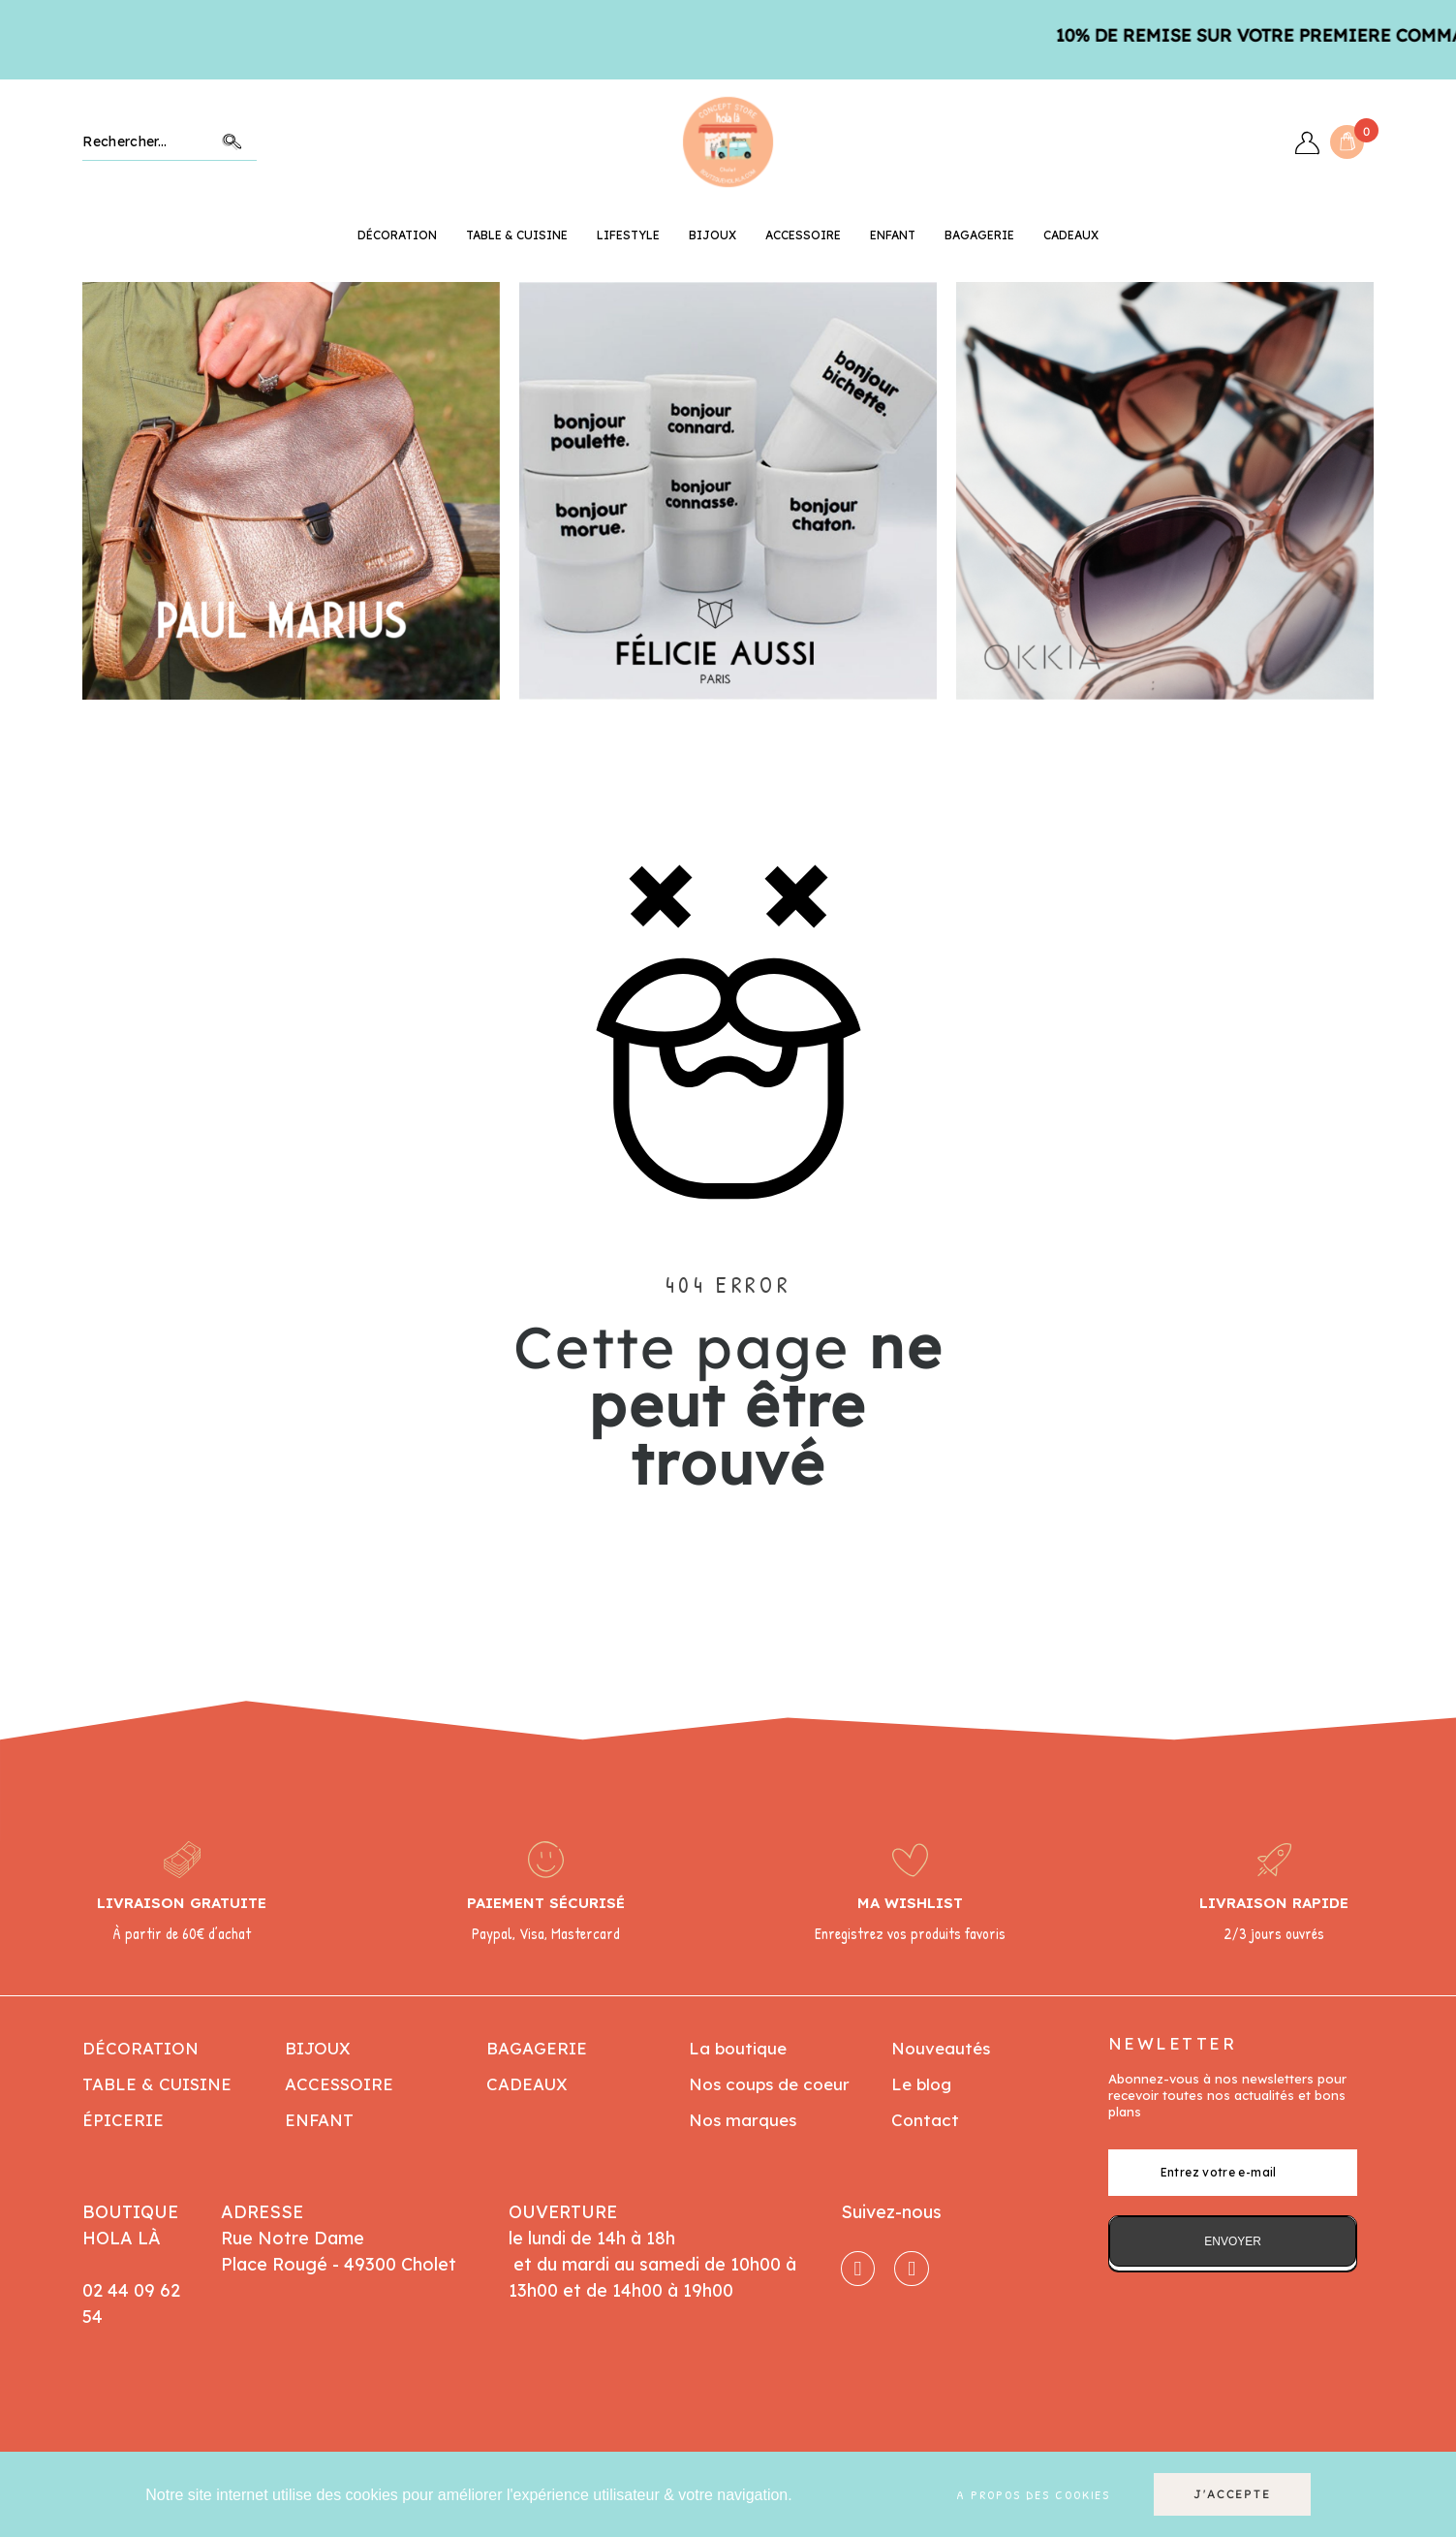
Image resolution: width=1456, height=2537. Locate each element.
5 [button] (748, 714)
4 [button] (728, 714)
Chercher (232, 142)
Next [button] (1339, 491)
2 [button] (689, 714)
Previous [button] (116, 491)
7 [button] (786, 714)
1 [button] (670, 714)
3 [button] (709, 714)
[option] (291, 491)
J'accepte (1231, 2494)
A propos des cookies (1033, 2494)
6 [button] (767, 714)
